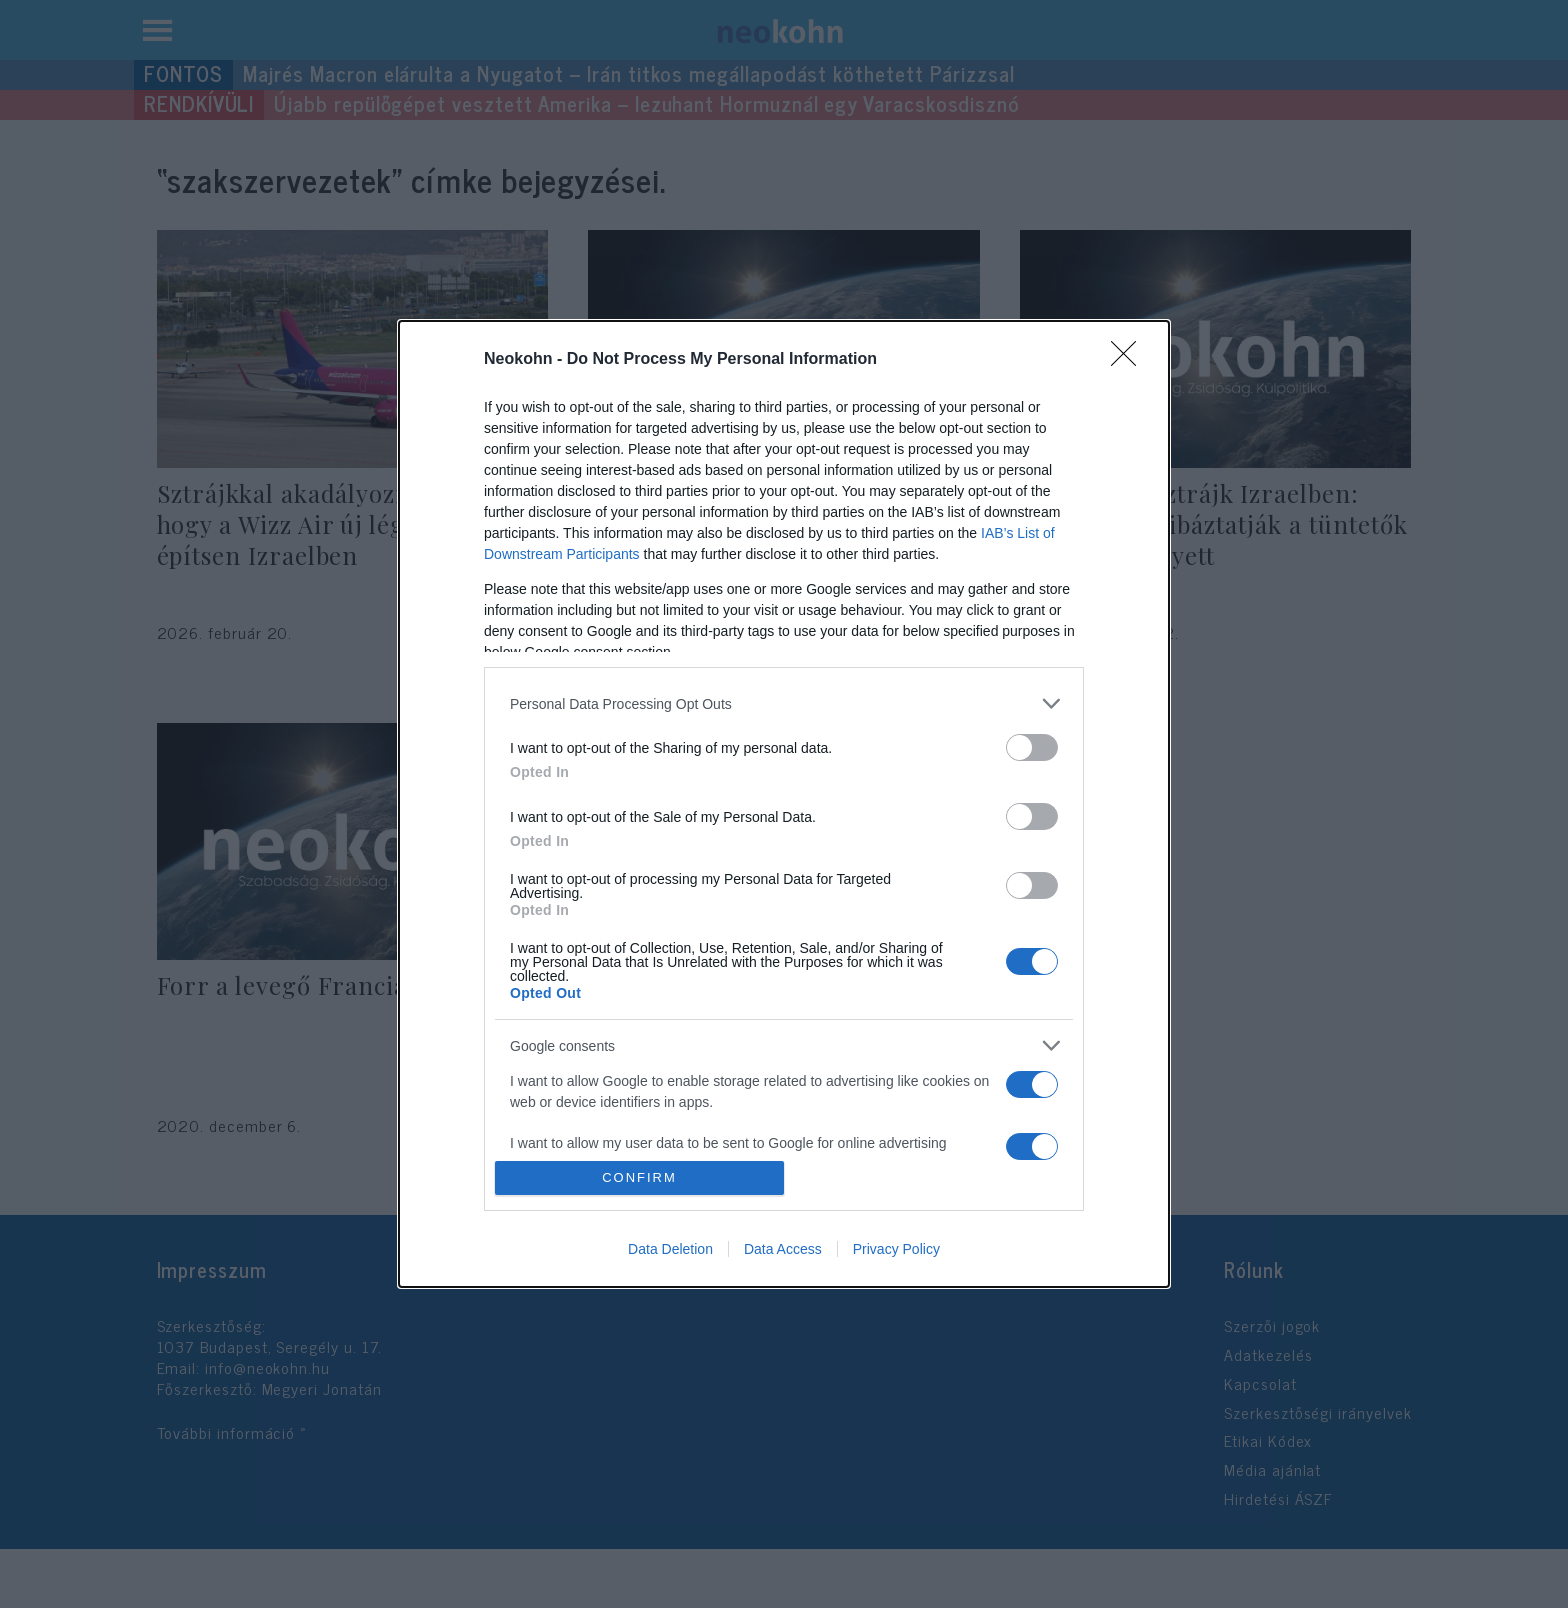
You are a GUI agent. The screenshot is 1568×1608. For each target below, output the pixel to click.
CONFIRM (639, 1177)
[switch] (1032, 747)
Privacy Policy (896, 1249)
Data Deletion (670, 1249)
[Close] (1130, 360)
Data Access (783, 1249)
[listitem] (784, 703)
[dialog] (784, 803)
